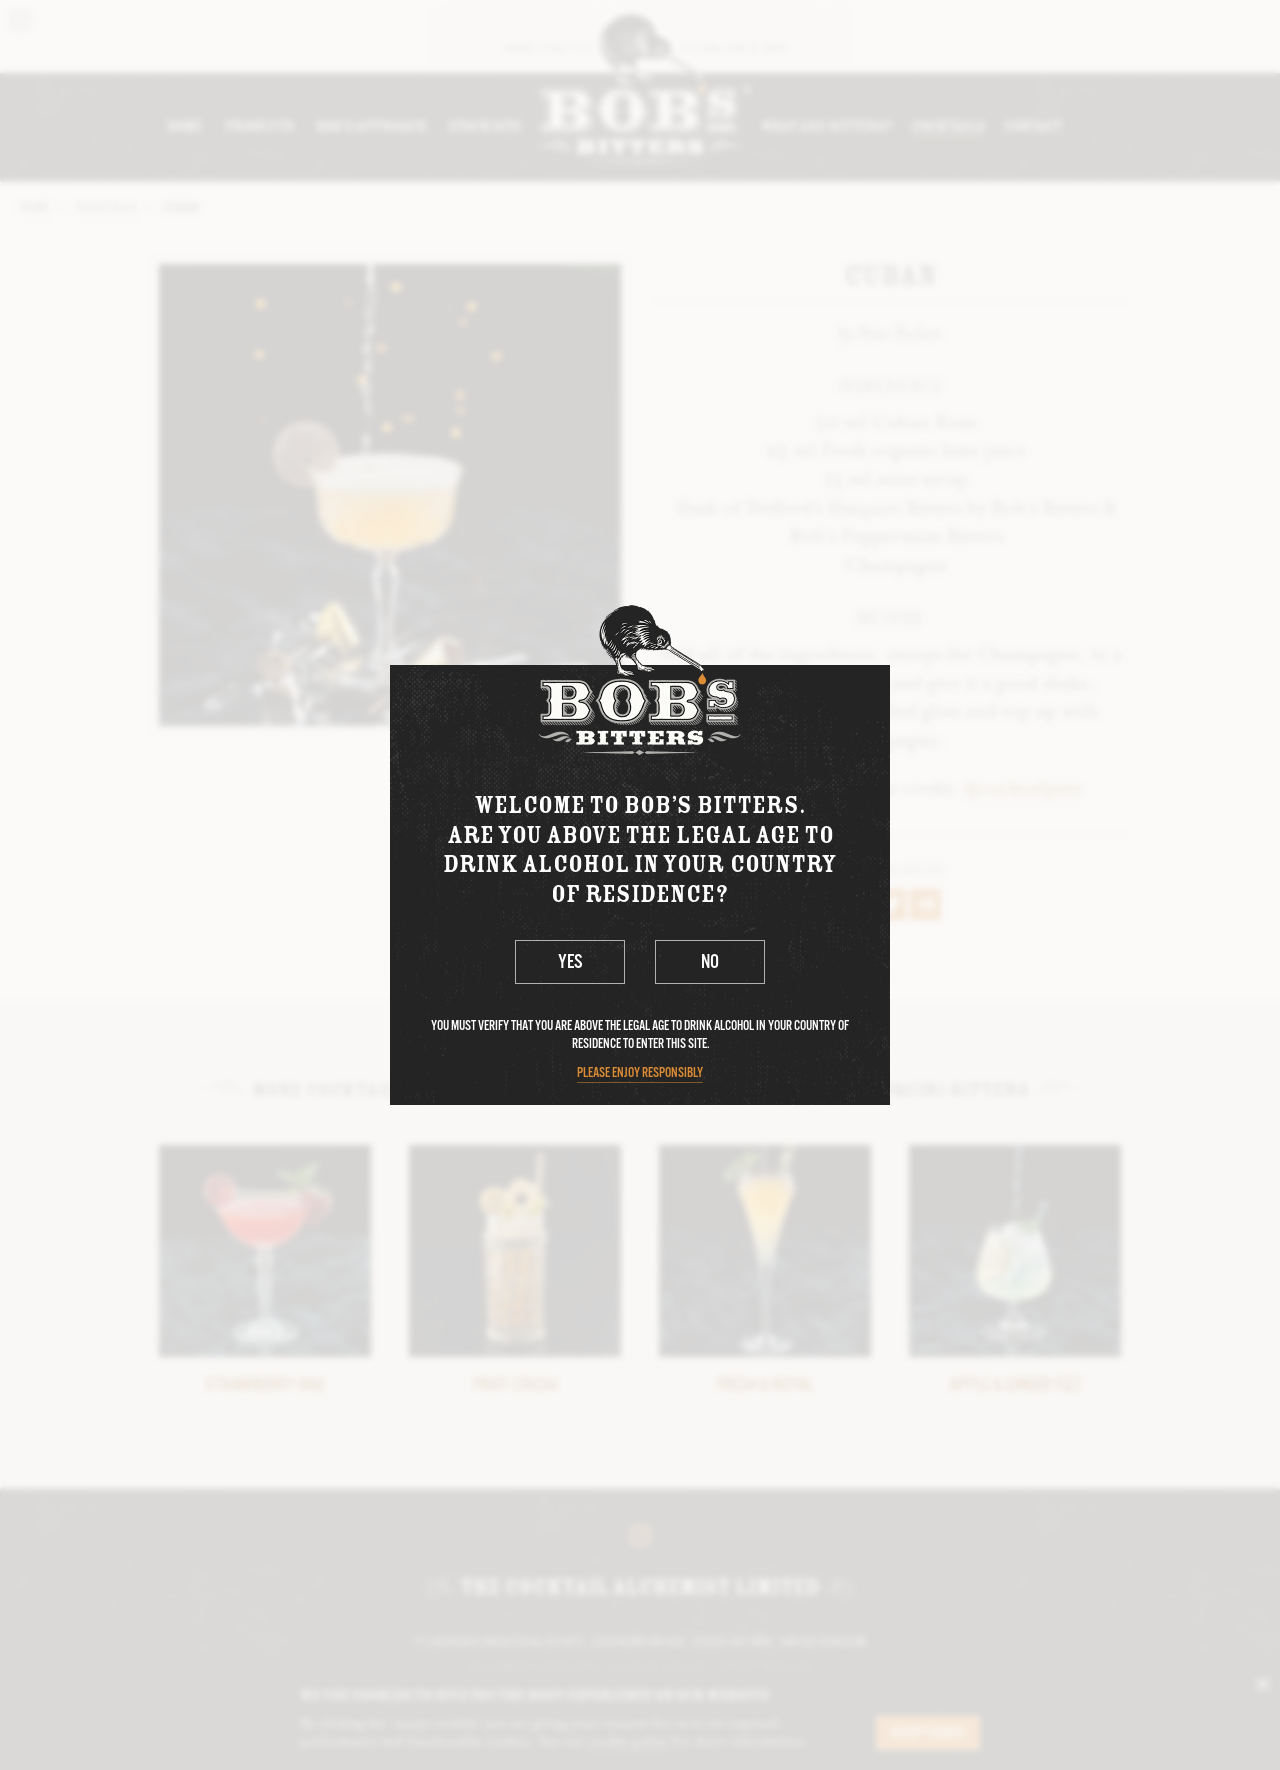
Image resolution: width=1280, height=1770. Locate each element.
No (710, 963)
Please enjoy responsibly (640, 1073)
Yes (570, 963)
